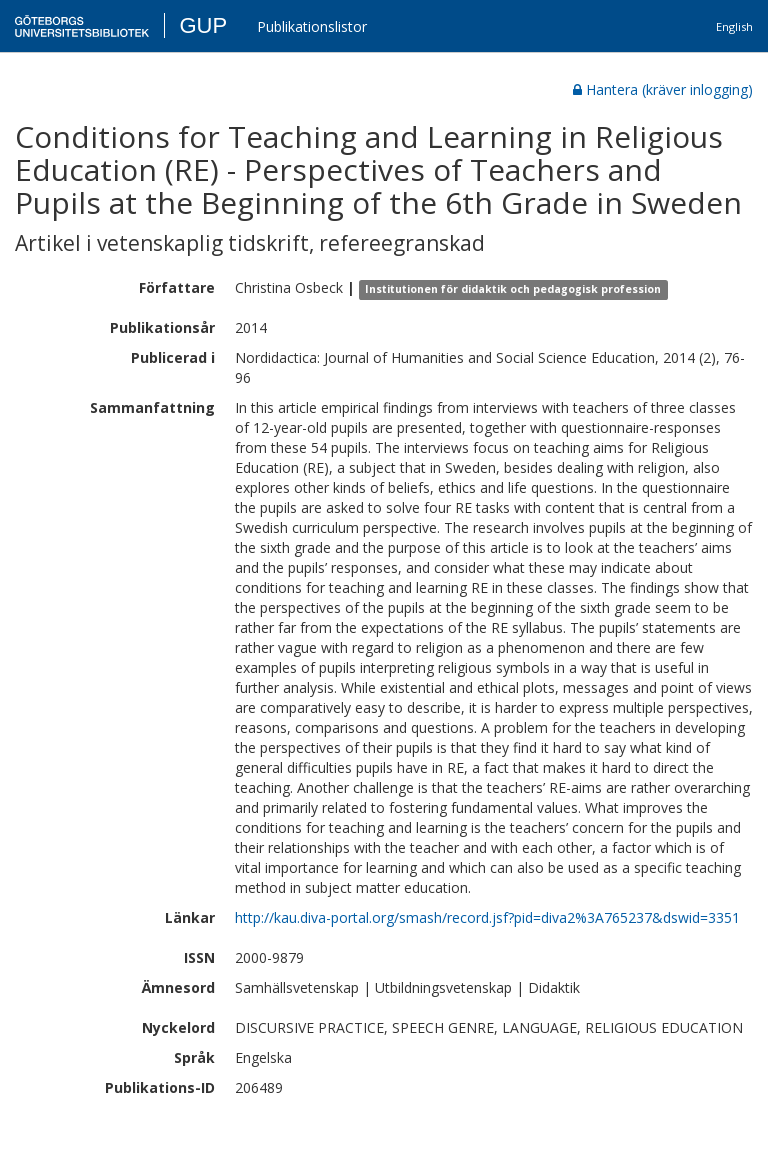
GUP (203, 25)
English (734, 26)
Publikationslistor (312, 26)
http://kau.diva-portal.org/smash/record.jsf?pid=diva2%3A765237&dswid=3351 (487, 917)
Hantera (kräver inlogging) (663, 89)
